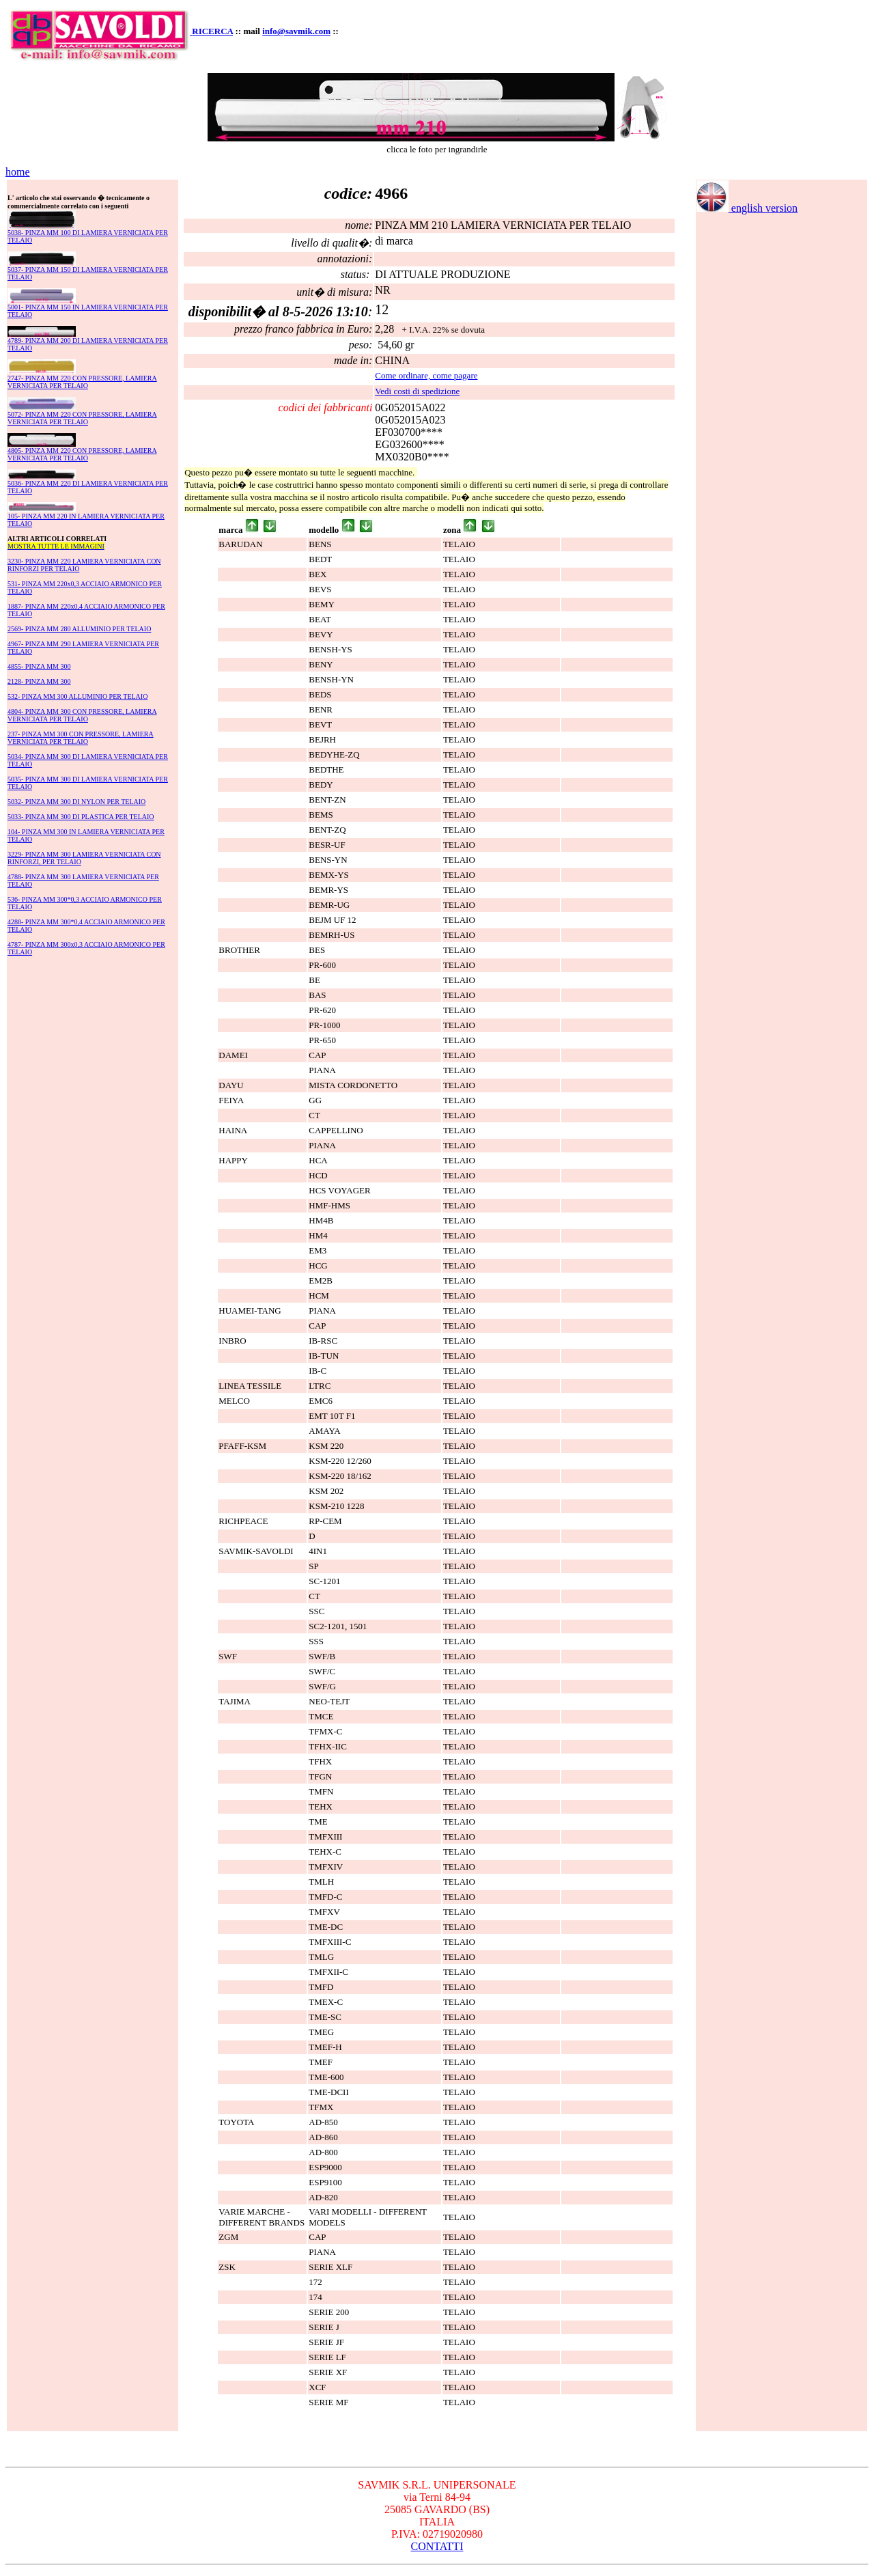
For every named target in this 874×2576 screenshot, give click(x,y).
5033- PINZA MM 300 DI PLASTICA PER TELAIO (81, 816)
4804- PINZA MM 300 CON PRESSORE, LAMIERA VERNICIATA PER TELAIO (82, 715)
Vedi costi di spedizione (417, 391)
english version (747, 208)
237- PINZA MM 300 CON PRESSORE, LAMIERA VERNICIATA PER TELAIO (81, 737)
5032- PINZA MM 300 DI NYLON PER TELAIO (76, 801)
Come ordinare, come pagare (426, 375)
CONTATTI (437, 2546)
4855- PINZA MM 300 (39, 666)
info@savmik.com (296, 31)
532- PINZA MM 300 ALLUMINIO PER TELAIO (77, 696)
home (17, 172)
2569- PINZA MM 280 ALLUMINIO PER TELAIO (79, 629)
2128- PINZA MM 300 (39, 681)
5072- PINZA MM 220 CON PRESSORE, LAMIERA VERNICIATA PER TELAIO (82, 418)
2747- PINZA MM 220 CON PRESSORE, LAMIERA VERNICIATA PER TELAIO (82, 381)
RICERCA (212, 31)
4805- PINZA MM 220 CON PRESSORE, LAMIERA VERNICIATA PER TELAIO (82, 454)
